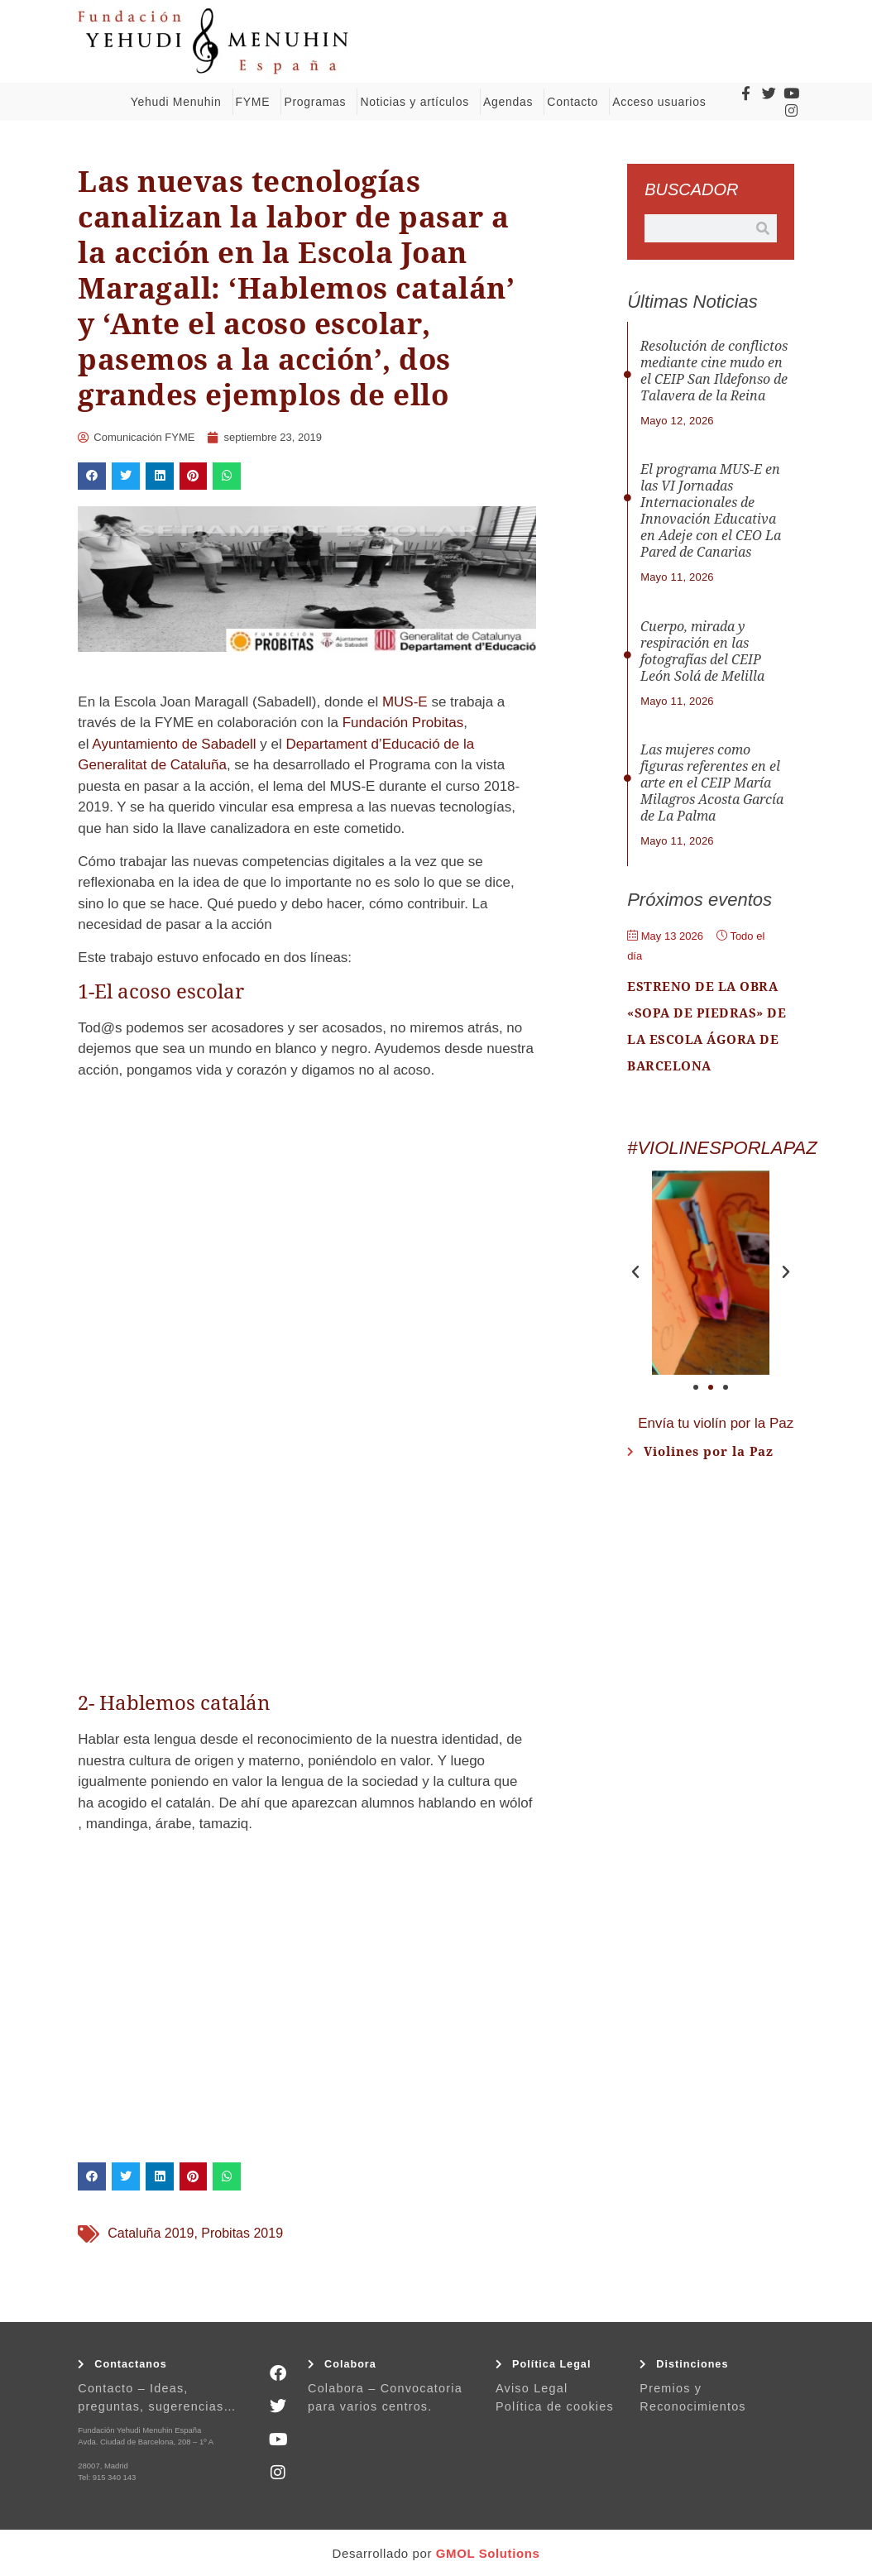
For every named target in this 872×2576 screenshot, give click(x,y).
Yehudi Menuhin (180, 101)
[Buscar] (763, 228)
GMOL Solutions (488, 2553)
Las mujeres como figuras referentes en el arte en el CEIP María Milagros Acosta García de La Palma (711, 783)
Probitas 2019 (242, 2233)
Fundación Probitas (403, 722)
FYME (257, 101)
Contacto (576, 101)
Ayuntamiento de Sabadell (174, 744)
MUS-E (405, 702)
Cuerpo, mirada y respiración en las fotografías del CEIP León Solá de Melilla (702, 651)
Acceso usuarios (663, 101)
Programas (319, 101)
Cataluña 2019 (151, 2233)
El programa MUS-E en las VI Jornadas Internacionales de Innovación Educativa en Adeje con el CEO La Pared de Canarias (710, 511)
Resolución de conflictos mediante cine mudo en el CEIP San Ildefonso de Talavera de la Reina (714, 371)
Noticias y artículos (418, 101)
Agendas (512, 101)
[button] (92, 476)
